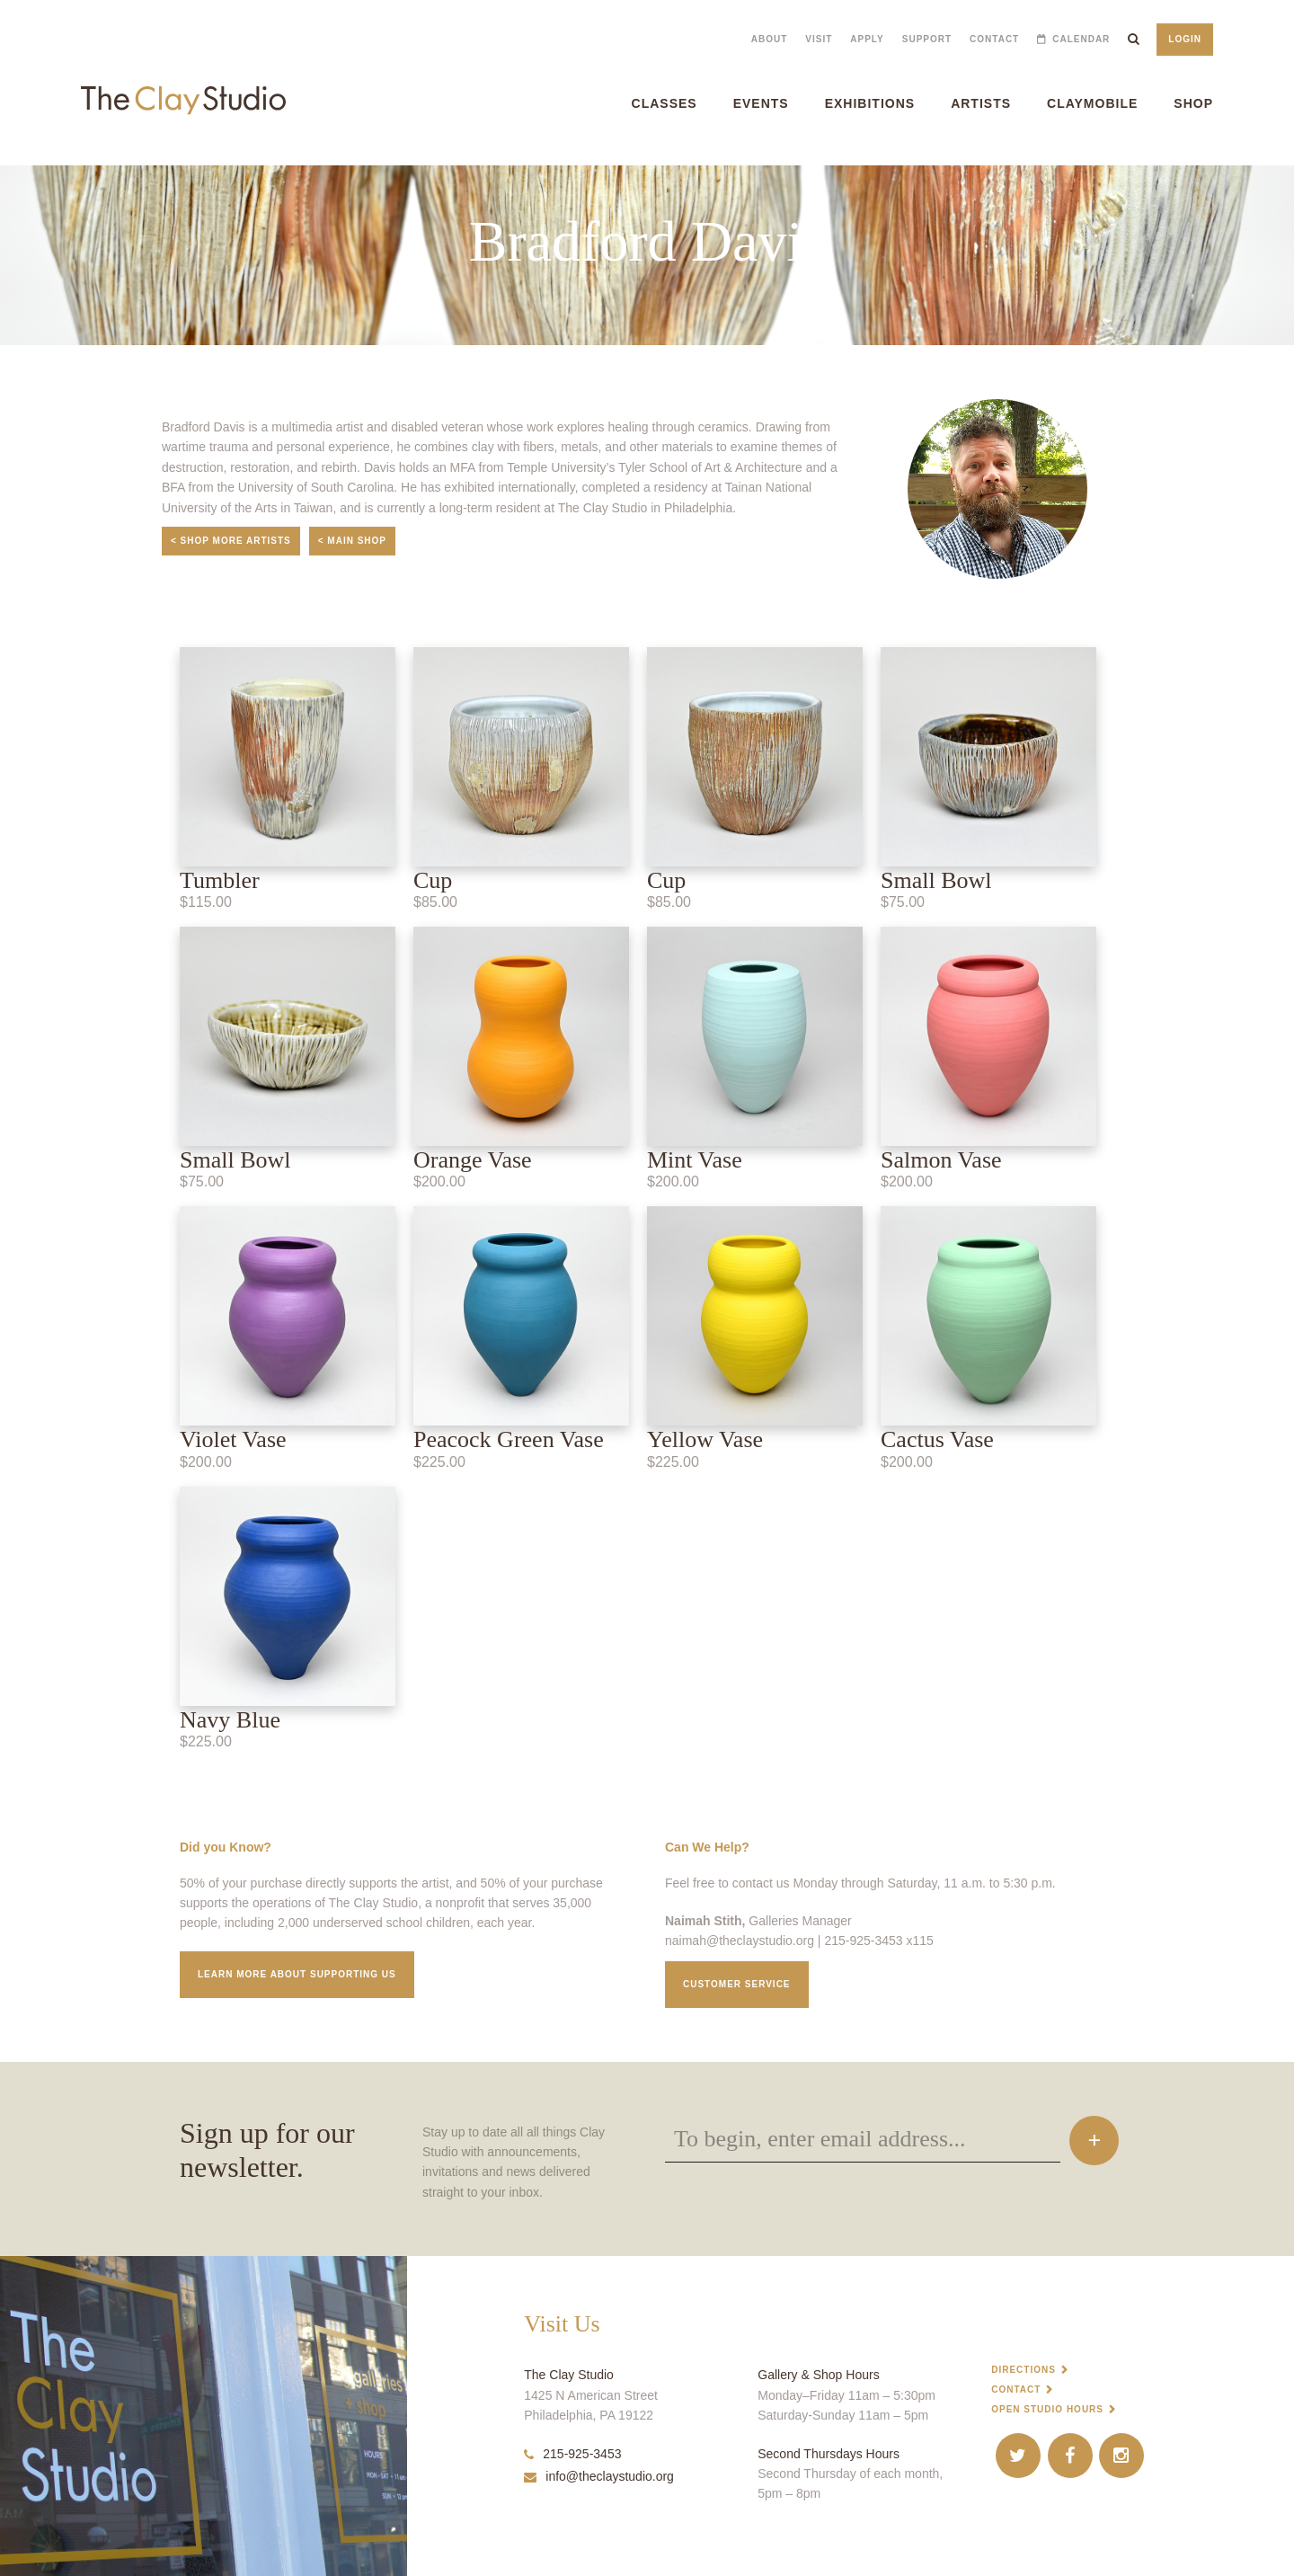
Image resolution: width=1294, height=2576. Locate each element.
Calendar (1081, 39)
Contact (994, 39)
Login (1184, 39)
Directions (1023, 2370)
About (769, 39)
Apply (866, 39)
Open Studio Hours (1047, 2409)
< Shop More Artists (231, 541)
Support (927, 39)
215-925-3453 (572, 2454)
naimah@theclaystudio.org (739, 1940)
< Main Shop (352, 541)
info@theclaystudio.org (599, 2476)
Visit (818, 39)
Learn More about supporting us (297, 1974)
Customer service (737, 1984)
